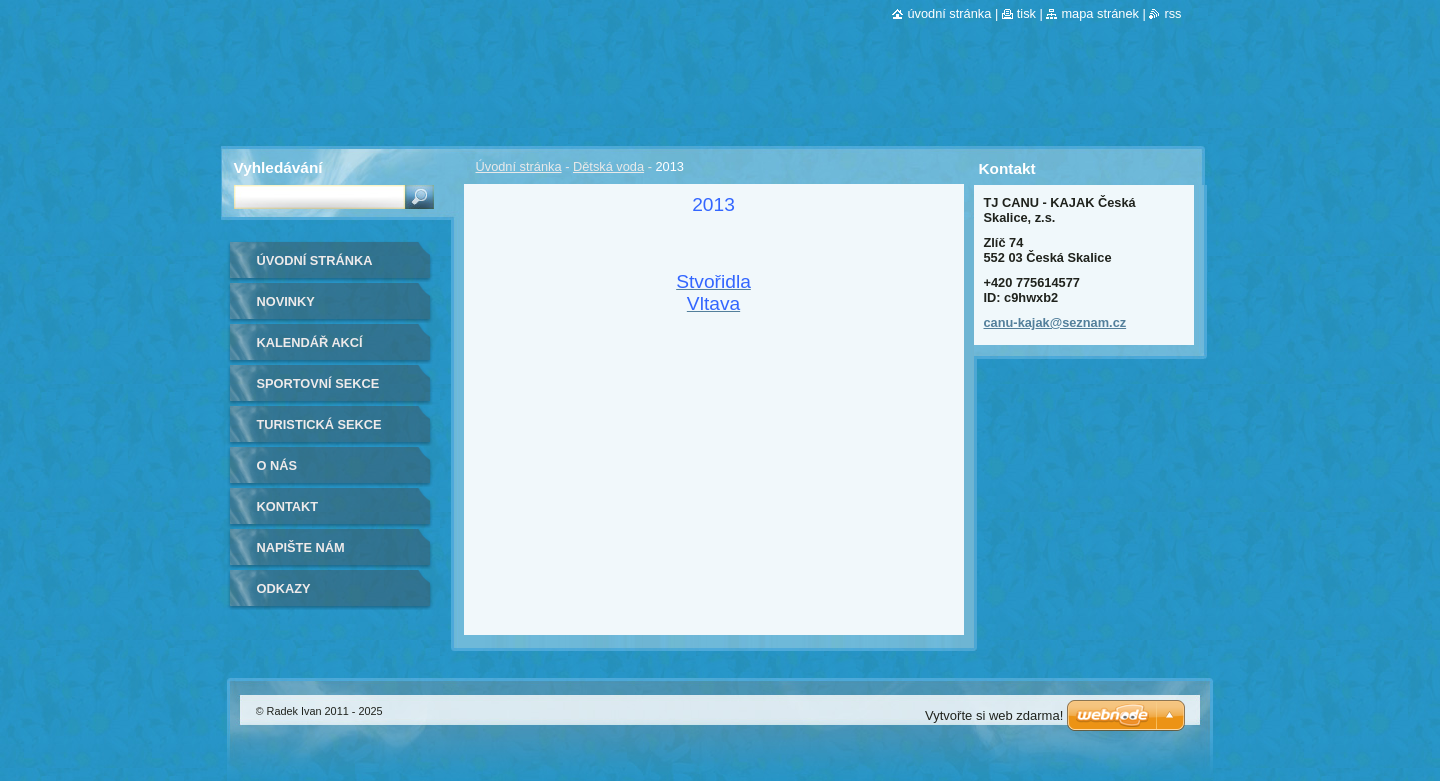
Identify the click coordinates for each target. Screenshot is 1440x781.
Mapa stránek (1100, 13)
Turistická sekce (319, 424)
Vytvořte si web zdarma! (994, 715)
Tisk (1026, 13)
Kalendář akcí (310, 342)
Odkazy (284, 588)
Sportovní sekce (318, 383)
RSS (1172, 13)
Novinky (286, 301)
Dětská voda (608, 166)
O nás (277, 465)
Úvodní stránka (519, 166)
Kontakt (288, 506)
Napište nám (301, 547)
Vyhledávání (278, 167)
